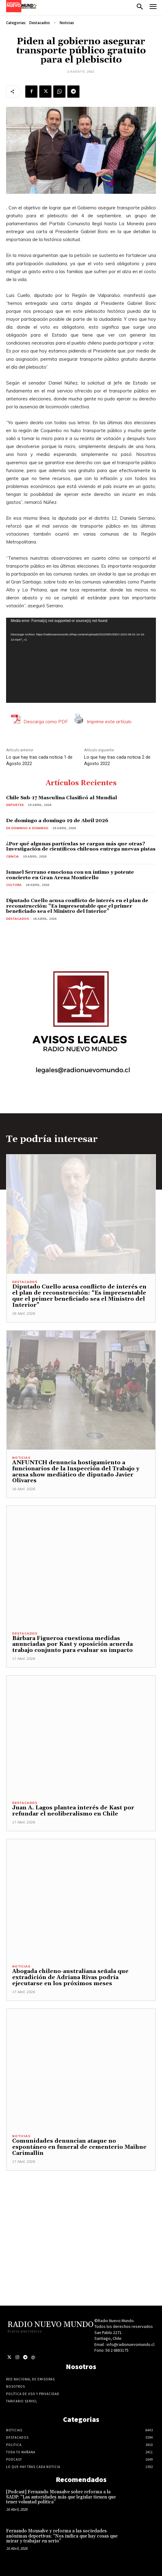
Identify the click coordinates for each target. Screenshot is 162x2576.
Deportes (15, 805)
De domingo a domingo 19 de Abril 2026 (57, 821)
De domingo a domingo (27, 828)
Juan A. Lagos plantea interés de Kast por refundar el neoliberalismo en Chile (73, 1810)
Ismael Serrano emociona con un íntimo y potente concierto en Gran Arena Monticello (70, 875)
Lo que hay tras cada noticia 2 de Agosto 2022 (117, 760)
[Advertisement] (81, 2213)
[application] (81, 660)
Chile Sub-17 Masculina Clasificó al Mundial (61, 798)
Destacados (39, 23)
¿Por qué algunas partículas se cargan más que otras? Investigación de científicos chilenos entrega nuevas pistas (81, 846)
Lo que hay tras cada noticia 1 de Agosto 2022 (39, 760)
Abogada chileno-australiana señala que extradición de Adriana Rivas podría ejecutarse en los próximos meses (70, 1977)
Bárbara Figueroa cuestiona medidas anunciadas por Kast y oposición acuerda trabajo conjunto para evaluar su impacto (72, 1644)
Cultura (14, 885)
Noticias (67, 23)
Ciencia (12, 856)
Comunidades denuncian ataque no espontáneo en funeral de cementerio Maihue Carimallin (79, 2147)
